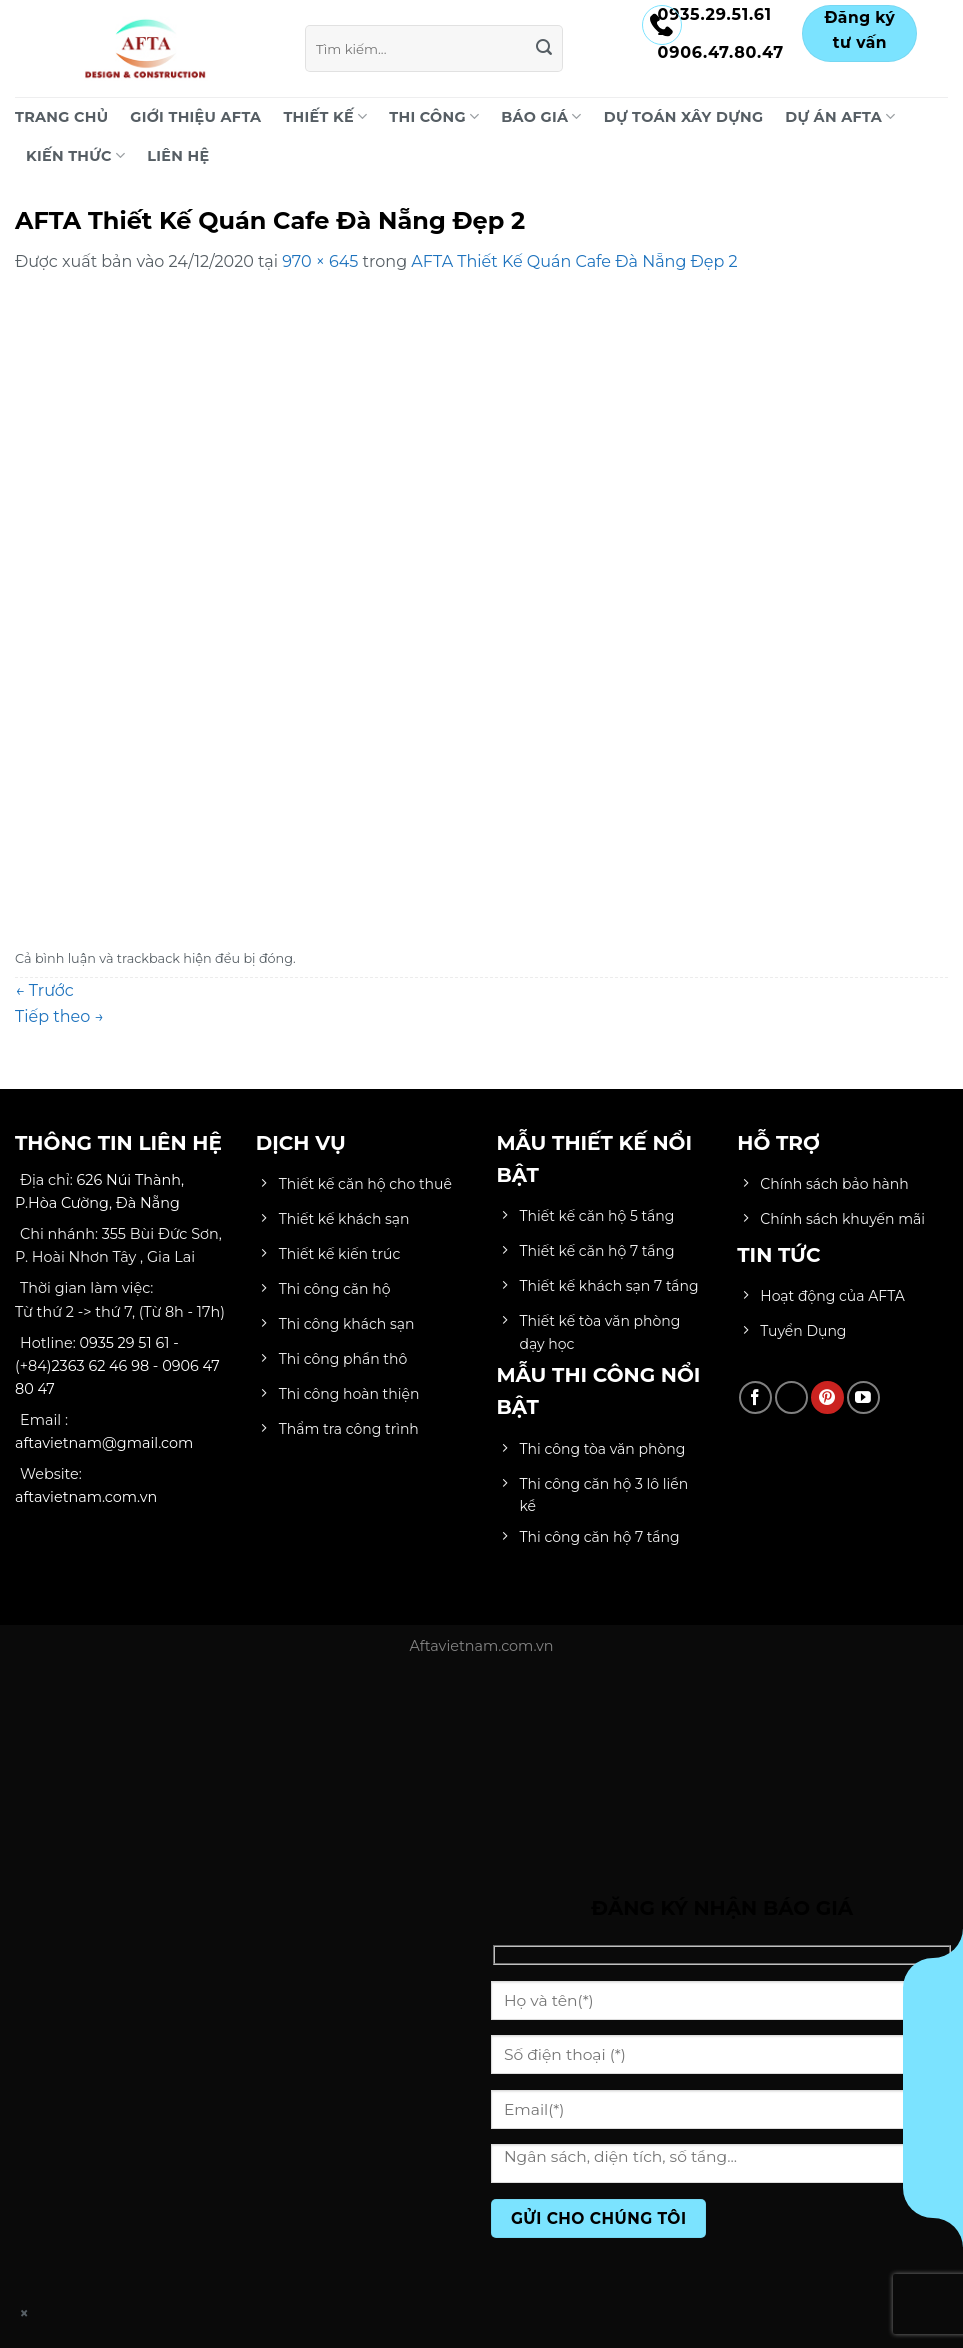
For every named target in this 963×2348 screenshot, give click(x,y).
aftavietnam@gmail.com (104, 1443)
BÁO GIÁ (541, 116)
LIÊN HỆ (178, 156)
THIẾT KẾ (325, 116)
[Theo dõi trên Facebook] (755, 1397)
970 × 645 (320, 261)
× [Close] (25, 2313)
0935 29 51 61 (125, 1343)
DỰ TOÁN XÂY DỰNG (684, 117)
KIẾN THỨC (75, 155)
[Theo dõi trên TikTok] (791, 1397)
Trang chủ (61, 117)
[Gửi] (544, 49)
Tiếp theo (59, 1016)
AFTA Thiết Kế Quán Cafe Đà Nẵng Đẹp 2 (574, 261)
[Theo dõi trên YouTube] (863, 1397)
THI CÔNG (434, 116)
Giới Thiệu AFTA (195, 117)
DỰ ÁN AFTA (840, 116)
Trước (44, 990)
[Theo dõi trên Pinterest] (827, 1397)
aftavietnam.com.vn (86, 1497)
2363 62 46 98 (100, 1366)
